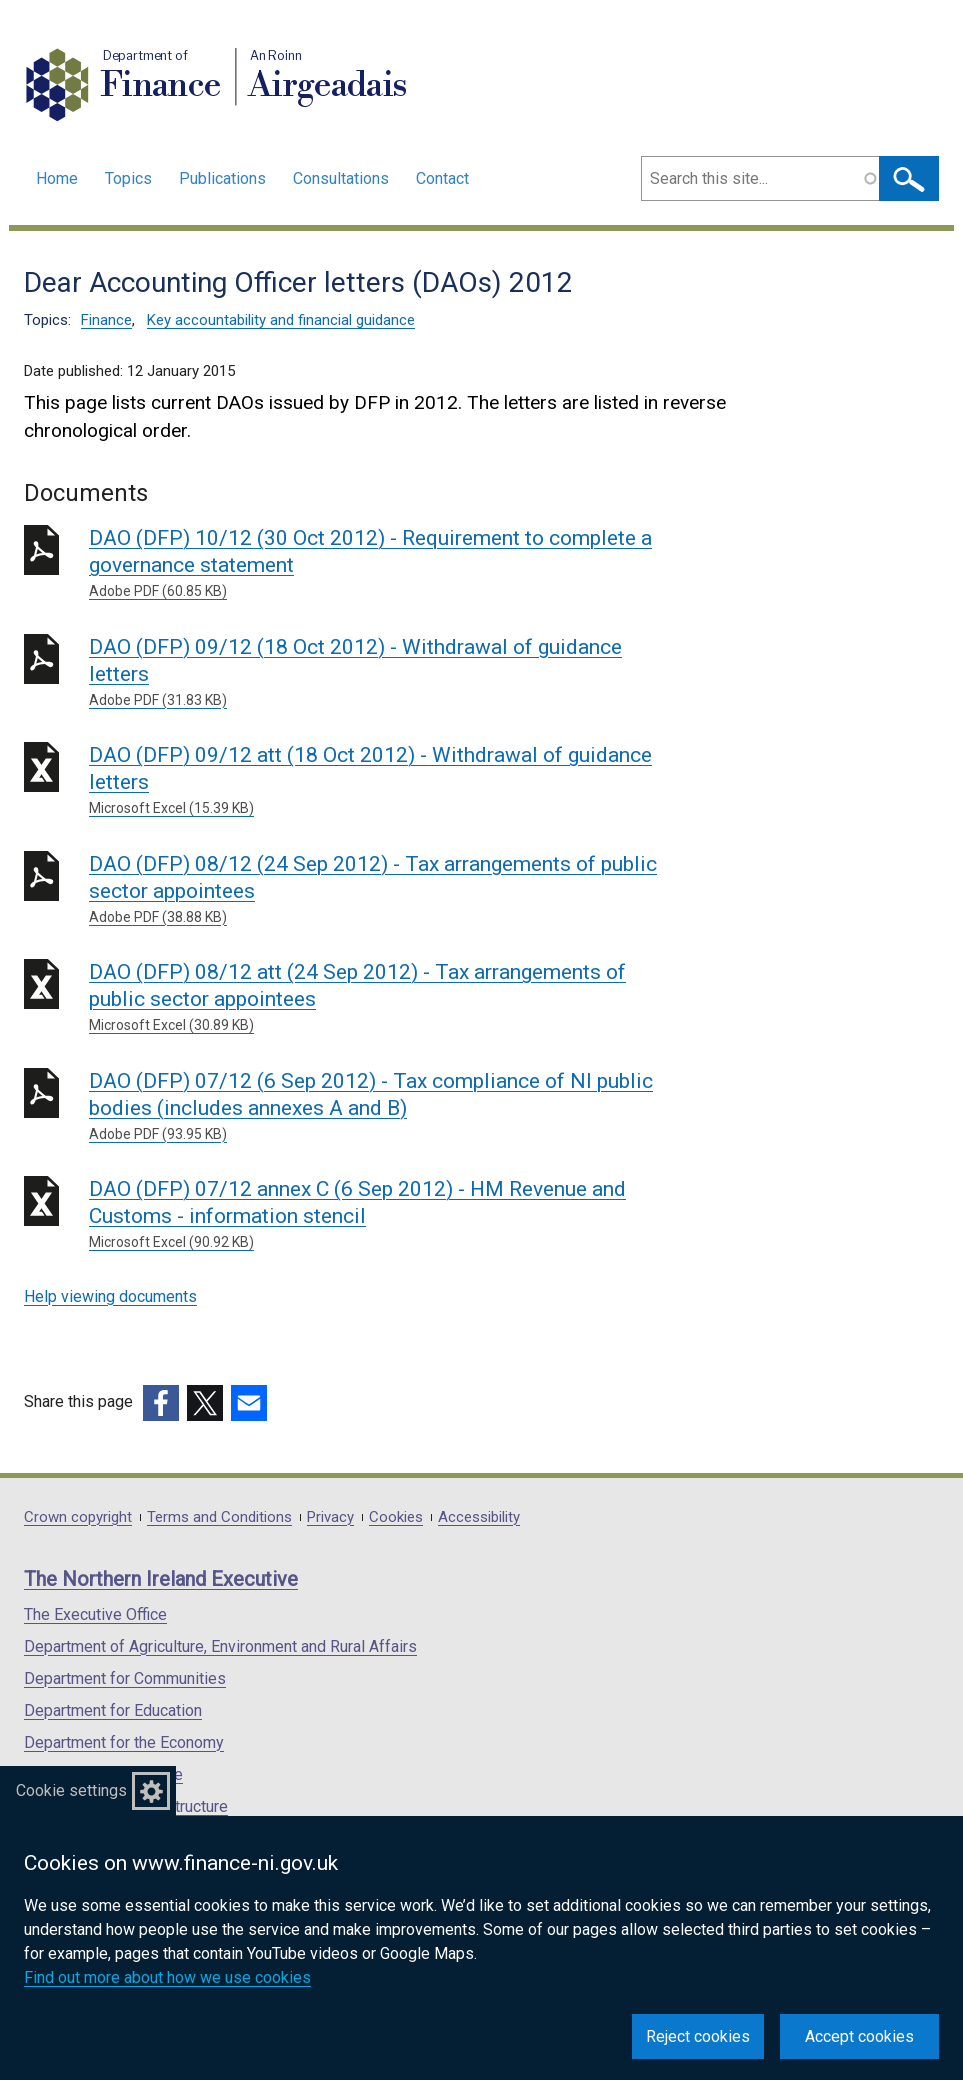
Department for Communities (125, 1678)
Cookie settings (71, 1790)
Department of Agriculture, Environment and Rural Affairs (220, 1646)
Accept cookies (859, 2036)
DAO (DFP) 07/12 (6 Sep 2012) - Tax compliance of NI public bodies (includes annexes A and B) (376, 1107)
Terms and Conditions (219, 1517)
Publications (222, 178)
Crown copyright (78, 1517)
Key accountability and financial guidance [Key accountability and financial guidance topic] (281, 320)
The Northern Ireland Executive (161, 1579)
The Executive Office (95, 1614)
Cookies (396, 1517)
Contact (442, 178)
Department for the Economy (124, 1742)
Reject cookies (698, 2036)
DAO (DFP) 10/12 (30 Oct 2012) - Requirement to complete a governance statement (376, 564)
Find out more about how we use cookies (167, 1977)
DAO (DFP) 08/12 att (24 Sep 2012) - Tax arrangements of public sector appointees (376, 998)
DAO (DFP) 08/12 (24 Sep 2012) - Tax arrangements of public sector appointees (376, 890)
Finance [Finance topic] (106, 320)
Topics (128, 178)
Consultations (341, 178)
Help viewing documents (110, 1296)
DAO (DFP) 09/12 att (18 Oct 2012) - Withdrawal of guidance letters (376, 781)
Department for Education (113, 1710)
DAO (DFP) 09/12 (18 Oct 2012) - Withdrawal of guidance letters (376, 673)
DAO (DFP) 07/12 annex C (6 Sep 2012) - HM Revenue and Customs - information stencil (376, 1215)
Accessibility (479, 1517)
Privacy (330, 1517)
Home (57, 178)
